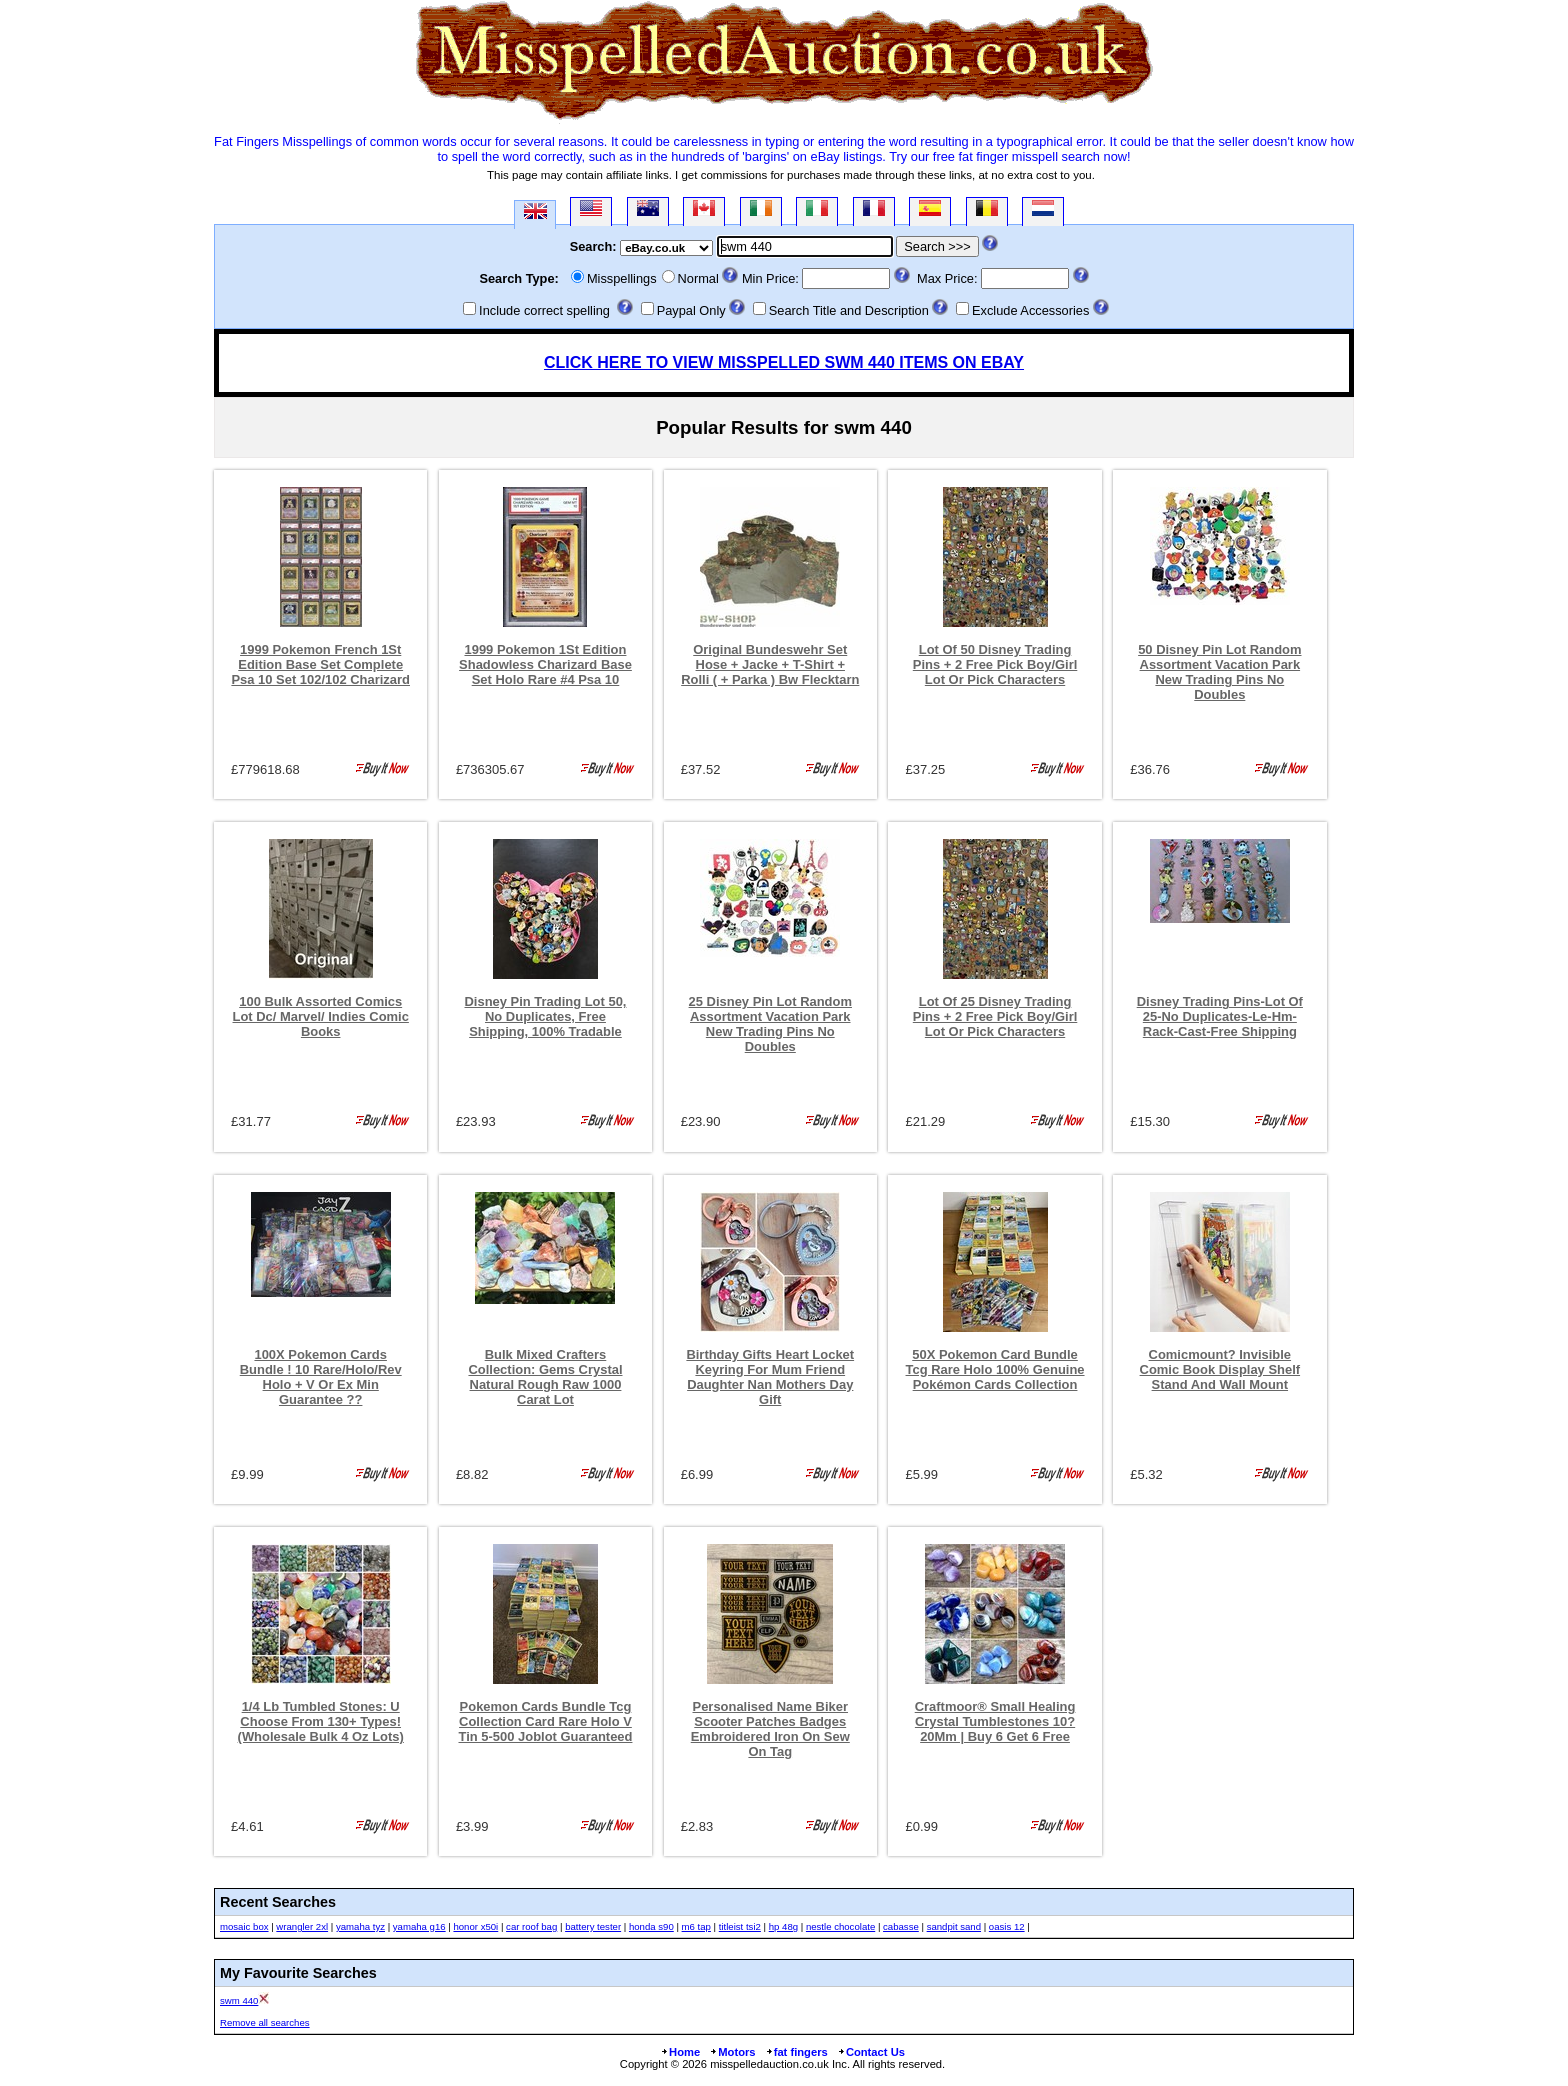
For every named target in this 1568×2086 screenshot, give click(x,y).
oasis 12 (1007, 1926)
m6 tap (696, 1926)
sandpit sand (954, 1926)
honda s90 (651, 1926)
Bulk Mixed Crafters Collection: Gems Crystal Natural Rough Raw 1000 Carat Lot (545, 1377)
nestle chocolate (840, 1926)
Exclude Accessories (1030, 310)
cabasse (901, 1926)
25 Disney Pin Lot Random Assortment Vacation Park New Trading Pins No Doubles (770, 1024)
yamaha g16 (419, 1926)
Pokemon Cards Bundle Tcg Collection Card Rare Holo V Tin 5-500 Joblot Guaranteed (546, 1721)
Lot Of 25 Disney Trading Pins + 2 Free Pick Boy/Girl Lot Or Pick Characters (995, 1016)
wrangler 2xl (302, 1926)
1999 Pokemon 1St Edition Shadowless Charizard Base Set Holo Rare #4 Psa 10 (545, 664)
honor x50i (475, 1926)
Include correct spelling (544, 310)
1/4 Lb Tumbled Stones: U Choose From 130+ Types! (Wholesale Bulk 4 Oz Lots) (321, 1721)
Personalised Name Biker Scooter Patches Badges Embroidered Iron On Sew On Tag (770, 1729)
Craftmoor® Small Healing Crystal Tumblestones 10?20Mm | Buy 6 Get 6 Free (995, 1721)
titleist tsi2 (740, 1926)
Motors (732, 2052)
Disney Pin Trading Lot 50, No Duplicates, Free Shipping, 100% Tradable (546, 1016)
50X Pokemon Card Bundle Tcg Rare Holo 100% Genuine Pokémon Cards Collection (995, 1369)
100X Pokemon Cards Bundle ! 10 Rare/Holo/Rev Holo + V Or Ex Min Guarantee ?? (321, 1377)
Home (680, 2052)
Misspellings (622, 278)
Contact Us (871, 2052)
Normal (698, 278)
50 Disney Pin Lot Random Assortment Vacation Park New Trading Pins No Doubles (1219, 672)
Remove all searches (265, 2022)
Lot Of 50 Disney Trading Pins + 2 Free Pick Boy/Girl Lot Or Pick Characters (995, 664)
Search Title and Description (849, 310)
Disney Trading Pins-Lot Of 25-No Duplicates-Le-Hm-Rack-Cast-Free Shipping (1220, 1016)
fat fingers (796, 2052)
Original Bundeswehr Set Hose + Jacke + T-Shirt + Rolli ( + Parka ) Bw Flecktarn (770, 664)
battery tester (593, 1926)
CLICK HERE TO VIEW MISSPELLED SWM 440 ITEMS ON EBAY (784, 362)
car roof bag (531, 1926)
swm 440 (239, 2000)
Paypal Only (691, 310)
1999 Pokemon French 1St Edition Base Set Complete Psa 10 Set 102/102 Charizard (320, 664)
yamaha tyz (360, 1926)
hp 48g (783, 1926)
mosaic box (244, 1926)
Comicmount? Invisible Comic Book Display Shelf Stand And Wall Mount (1220, 1369)
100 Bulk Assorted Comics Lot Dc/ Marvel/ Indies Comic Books (321, 1016)
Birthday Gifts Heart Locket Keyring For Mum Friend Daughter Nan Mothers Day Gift (770, 1377)
